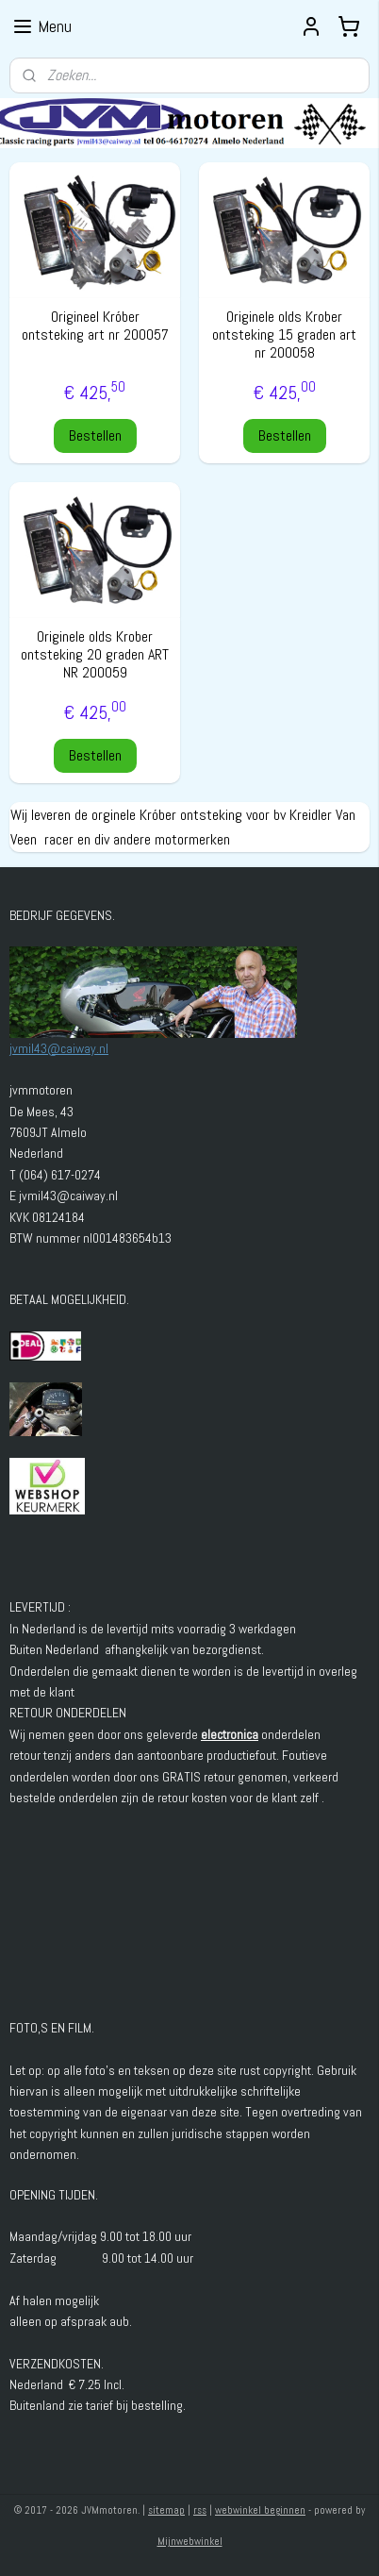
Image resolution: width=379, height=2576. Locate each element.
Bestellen (95, 435)
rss (199, 2510)
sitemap (166, 2510)
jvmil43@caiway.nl (58, 1048)
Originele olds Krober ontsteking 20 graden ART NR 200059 (95, 654)
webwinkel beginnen (260, 2510)
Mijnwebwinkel (189, 2541)
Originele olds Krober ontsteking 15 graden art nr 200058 (284, 335)
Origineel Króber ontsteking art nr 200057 (95, 325)
